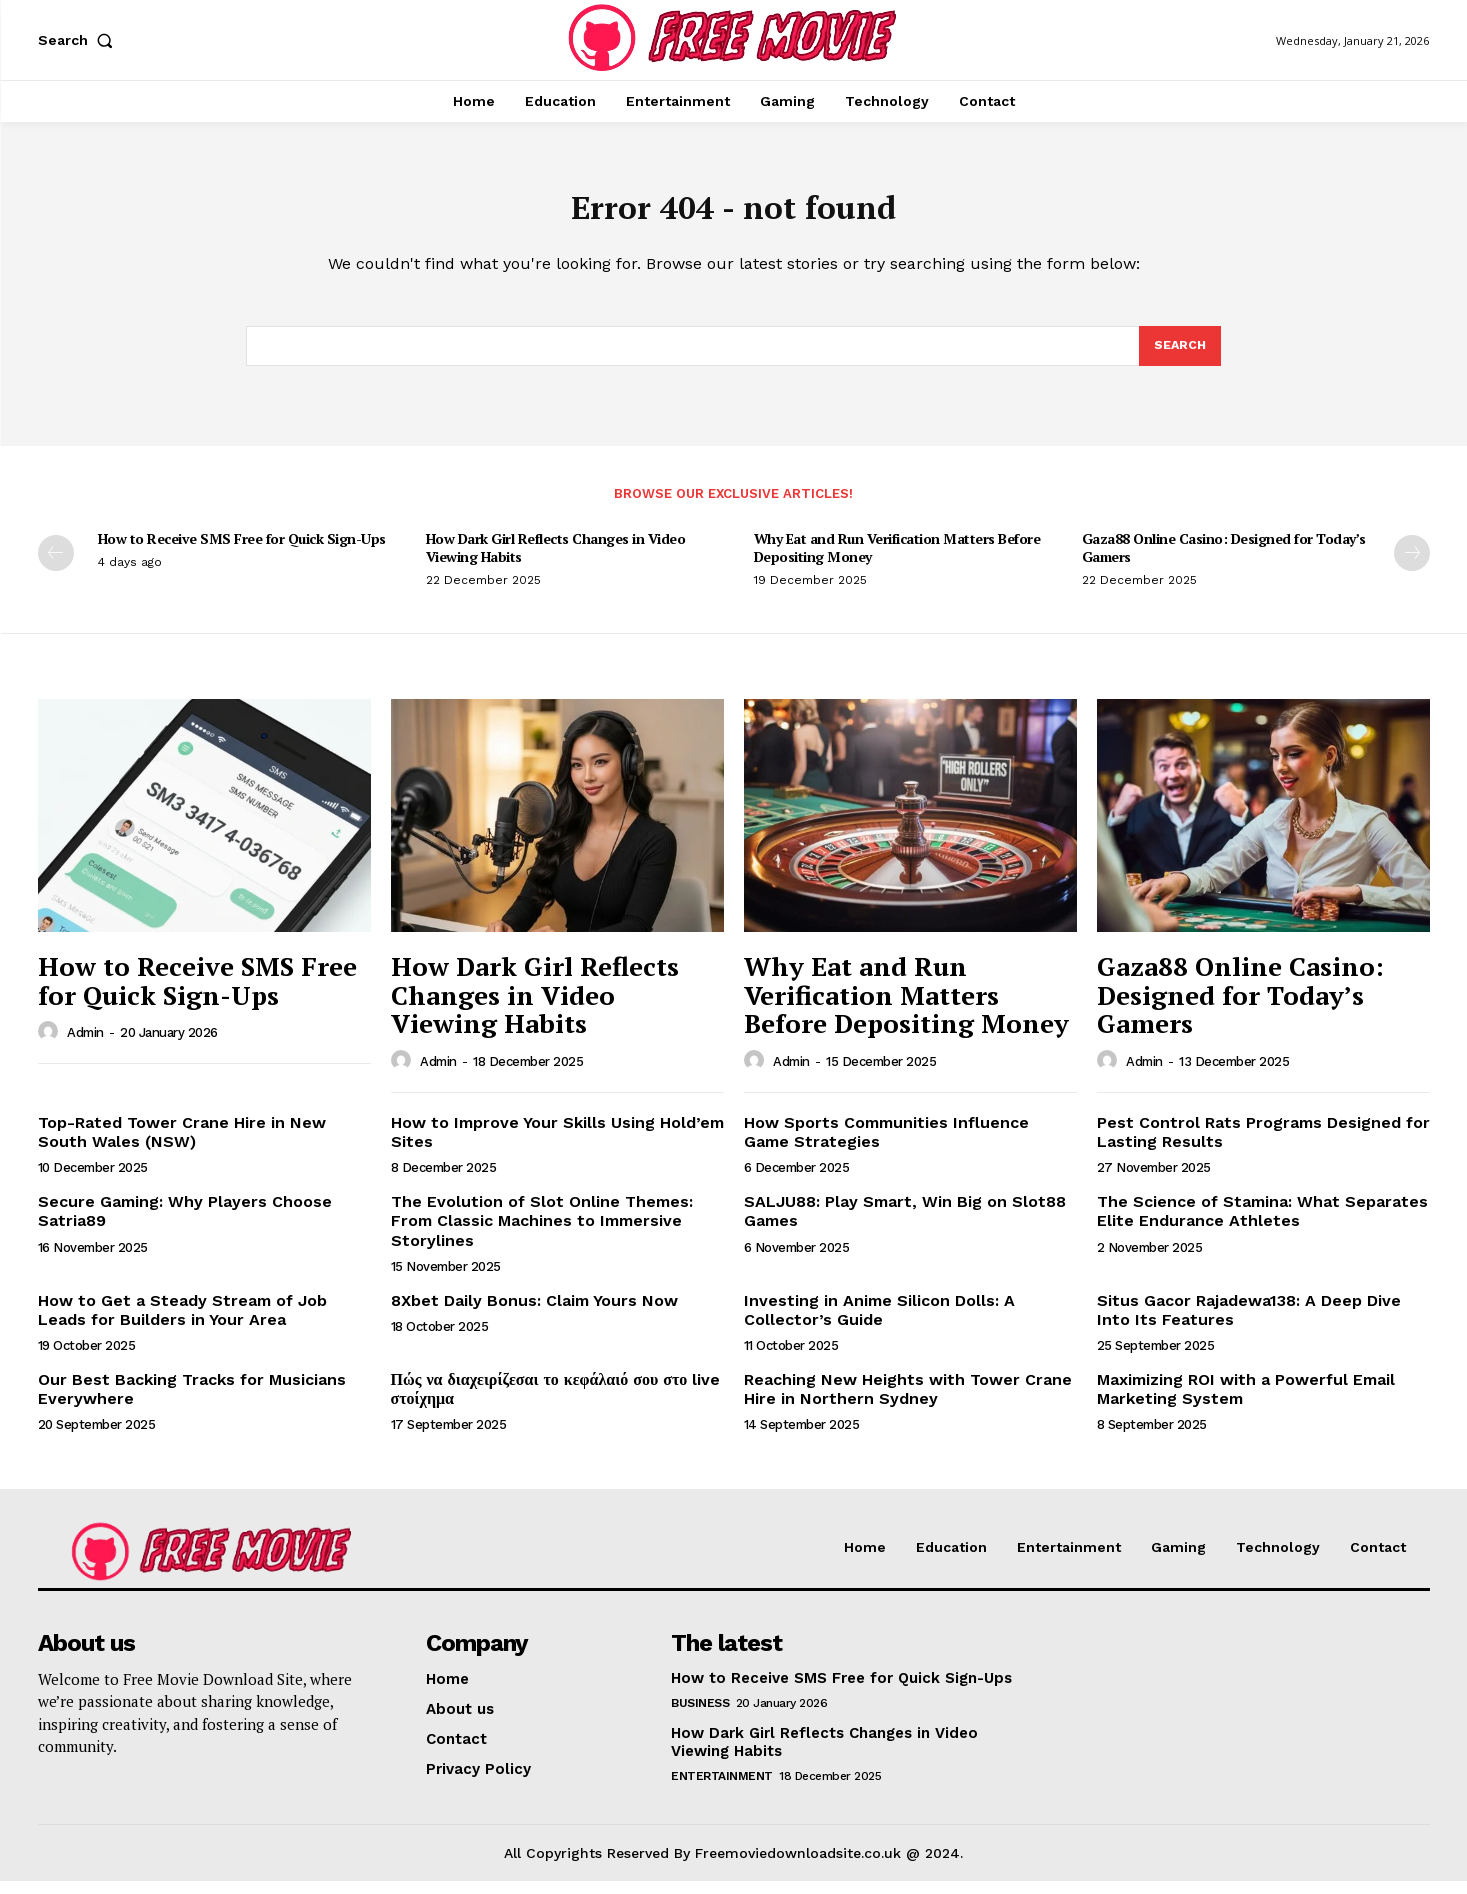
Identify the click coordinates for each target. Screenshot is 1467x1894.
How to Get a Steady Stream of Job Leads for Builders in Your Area (182, 1323)
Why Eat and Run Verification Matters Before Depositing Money (897, 560)
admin (85, 1045)
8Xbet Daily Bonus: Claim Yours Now (534, 1313)
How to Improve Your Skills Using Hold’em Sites (557, 1145)
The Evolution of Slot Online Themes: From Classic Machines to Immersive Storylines (542, 1233)
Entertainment (722, 1789)
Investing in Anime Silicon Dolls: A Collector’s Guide (879, 1323)
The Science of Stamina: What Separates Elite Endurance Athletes (1262, 1224)
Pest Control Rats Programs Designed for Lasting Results (1263, 1145)
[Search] (1179, 357)
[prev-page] (56, 566)
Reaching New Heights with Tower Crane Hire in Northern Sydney (908, 1402)
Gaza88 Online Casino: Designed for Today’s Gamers (1224, 560)
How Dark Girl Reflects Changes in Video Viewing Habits (556, 560)
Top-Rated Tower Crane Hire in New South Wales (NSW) (182, 1145)
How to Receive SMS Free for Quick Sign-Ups (242, 551)
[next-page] (1412, 566)
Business (700, 1716)
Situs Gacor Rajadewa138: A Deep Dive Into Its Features (1249, 1323)
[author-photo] (51, 1045)
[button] (80, 40)
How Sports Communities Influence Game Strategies (886, 1145)
